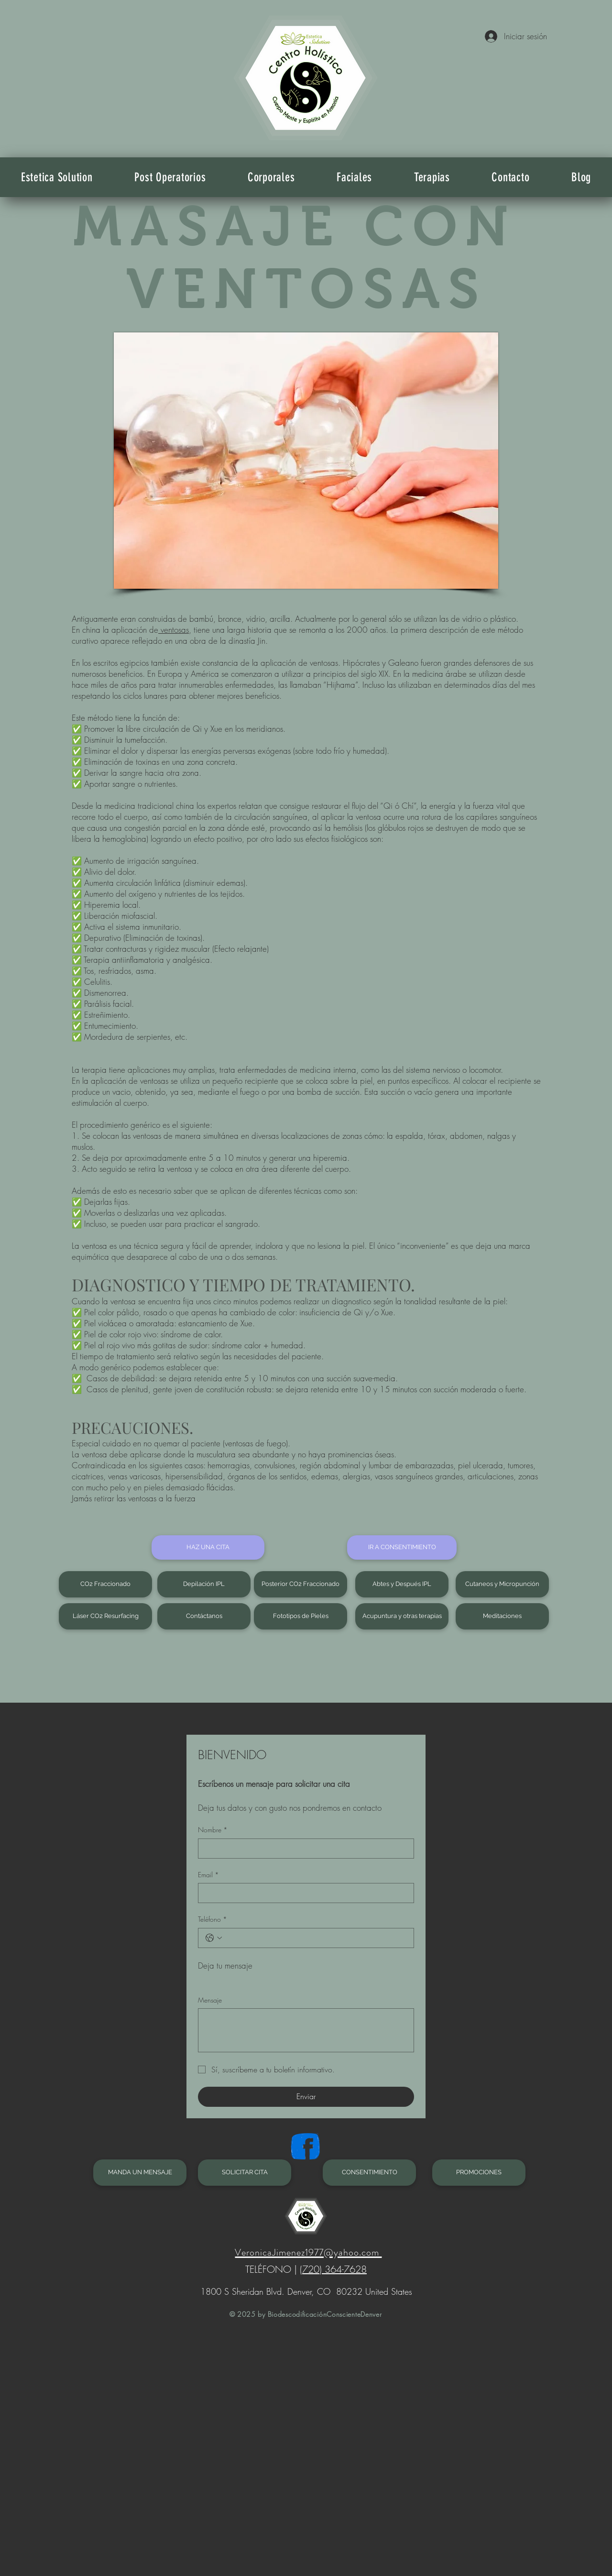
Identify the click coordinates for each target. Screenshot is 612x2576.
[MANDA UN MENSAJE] (139, 2172)
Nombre (213, 1830)
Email (208, 1875)
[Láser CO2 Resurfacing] (105, 1616)
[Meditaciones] (502, 1616)
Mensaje (210, 1999)
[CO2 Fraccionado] (105, 1584)
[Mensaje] (306, 2030)
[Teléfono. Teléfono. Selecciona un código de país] (213, 1938)
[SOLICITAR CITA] (244, 2172)
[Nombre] (303, 1848)
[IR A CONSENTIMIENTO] (402, 1547)
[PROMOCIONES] (478, 2172)
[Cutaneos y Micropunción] (502, 1584)
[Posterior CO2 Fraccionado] (300, 1584)
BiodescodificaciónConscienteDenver (323, 2314)
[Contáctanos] (204, 1616)
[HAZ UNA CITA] (208, 1547)
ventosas (173, 629)
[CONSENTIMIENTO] (369, 2172)
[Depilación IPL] (204, 1584)
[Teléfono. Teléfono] (315, 1938)
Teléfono (212, 1919)
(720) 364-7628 (333, 2269)
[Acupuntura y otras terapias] (401, 1616)
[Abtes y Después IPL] (401, 1584)
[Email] (303, 1893)
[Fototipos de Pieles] (300, 1616)
